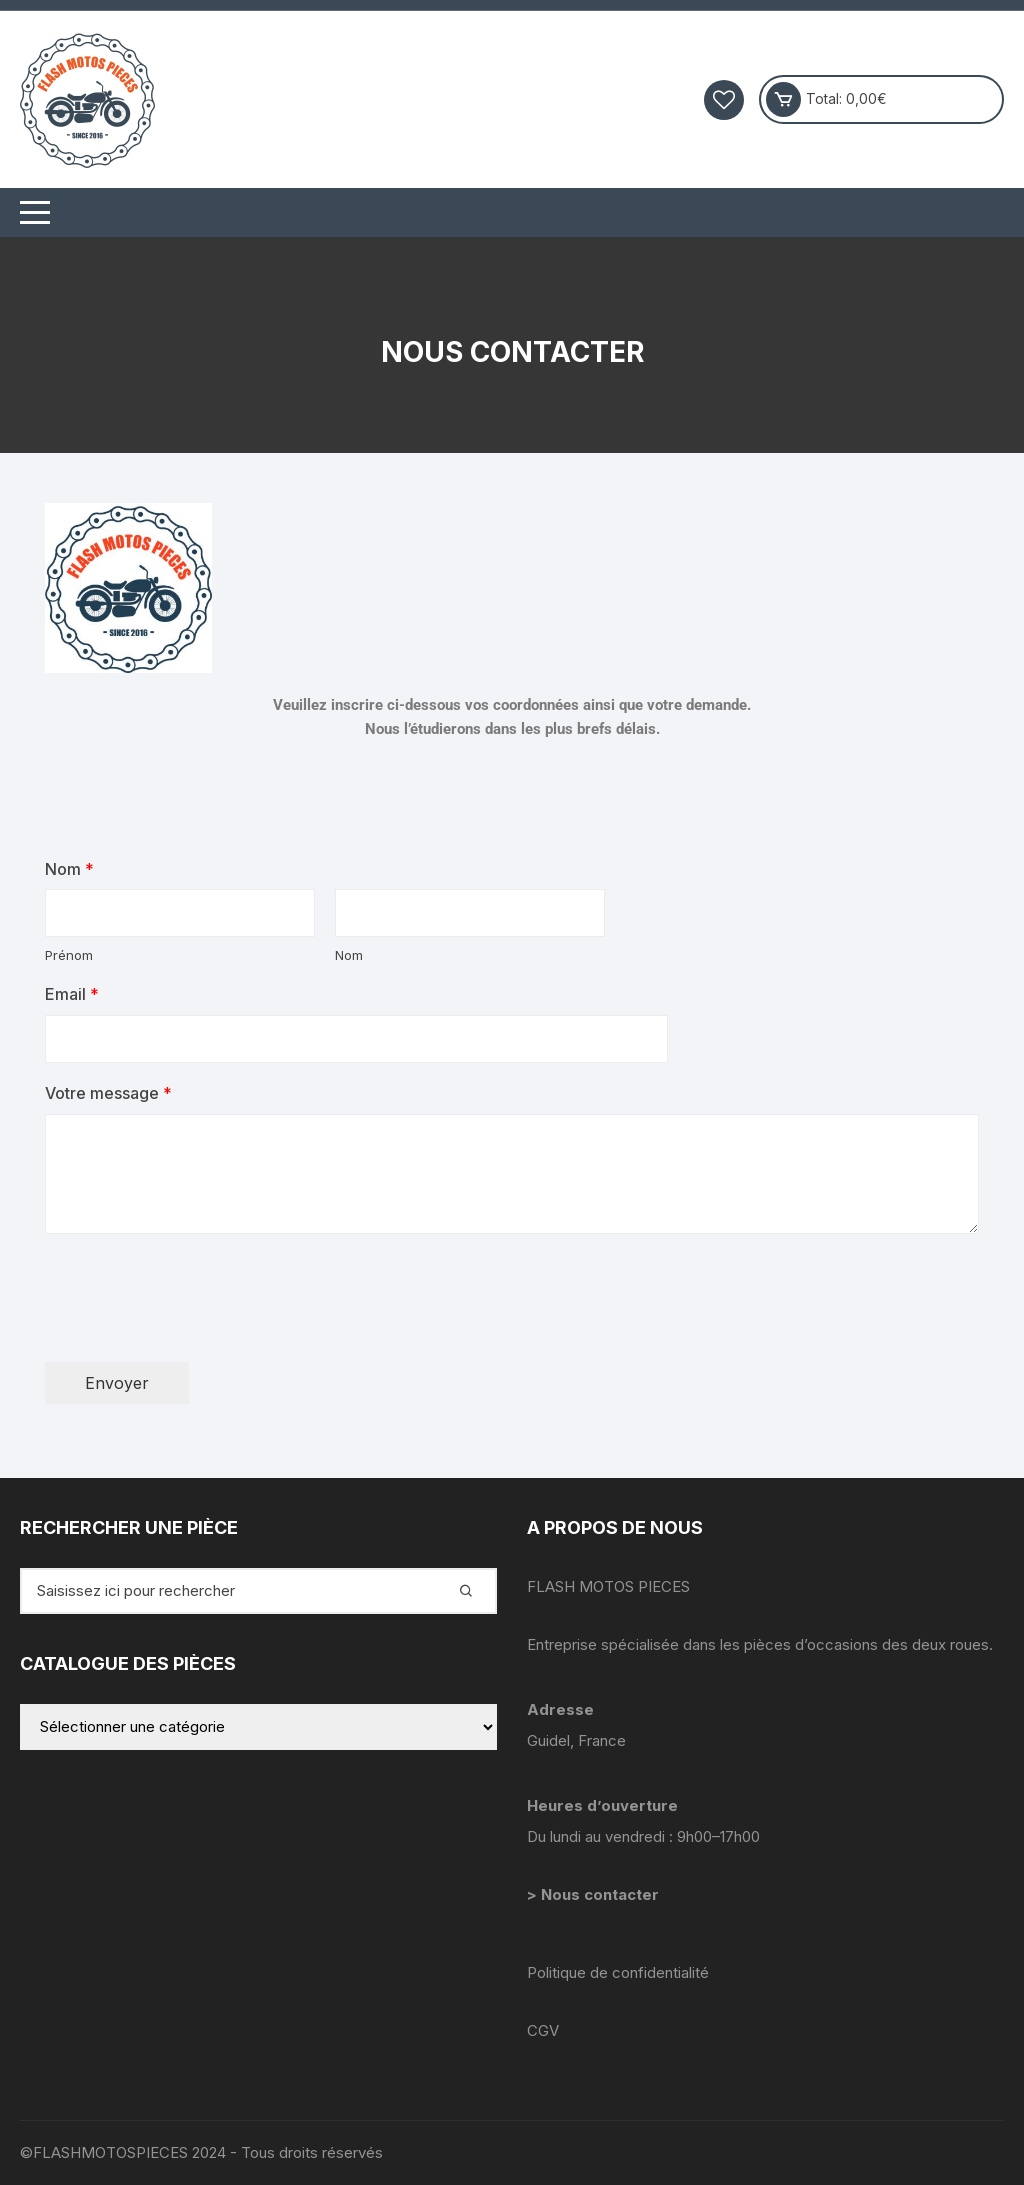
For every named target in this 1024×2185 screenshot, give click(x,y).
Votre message (108, 1093)
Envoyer (117, 1383)
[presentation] (197, 1329)
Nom (69, 869)
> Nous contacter (595, 1894)
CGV (543, 2030)
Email (72, 994)
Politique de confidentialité (618, 1972)
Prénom (69, 955)
